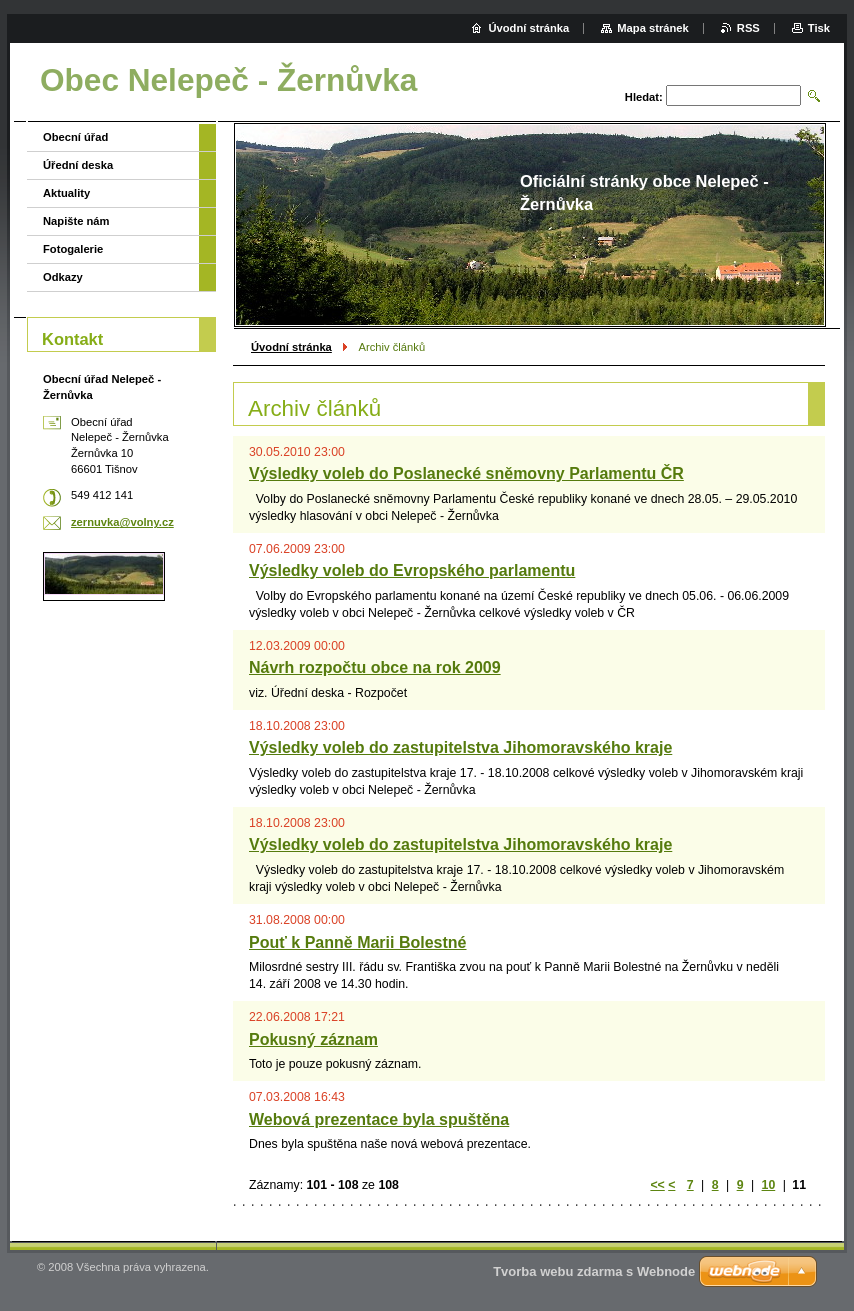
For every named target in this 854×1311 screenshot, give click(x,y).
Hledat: (644, 97)
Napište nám (76, 221)
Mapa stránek (653, 28)
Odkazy (63, 277)
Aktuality (66, 193)
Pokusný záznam (313, 1039)
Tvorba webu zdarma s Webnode (594, 1271)
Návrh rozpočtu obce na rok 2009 (375, 667)
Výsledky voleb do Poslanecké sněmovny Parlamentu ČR (466, 473)
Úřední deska (78, 165)
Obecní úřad (75, 137)
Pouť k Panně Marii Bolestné (358, 942)
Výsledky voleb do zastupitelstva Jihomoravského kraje (460, 747)
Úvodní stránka (291, 347)
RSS (748, 28)
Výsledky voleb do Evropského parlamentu (412, 570)
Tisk (819, 28)
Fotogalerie (73, 249)
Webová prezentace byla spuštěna (379, 1119)
